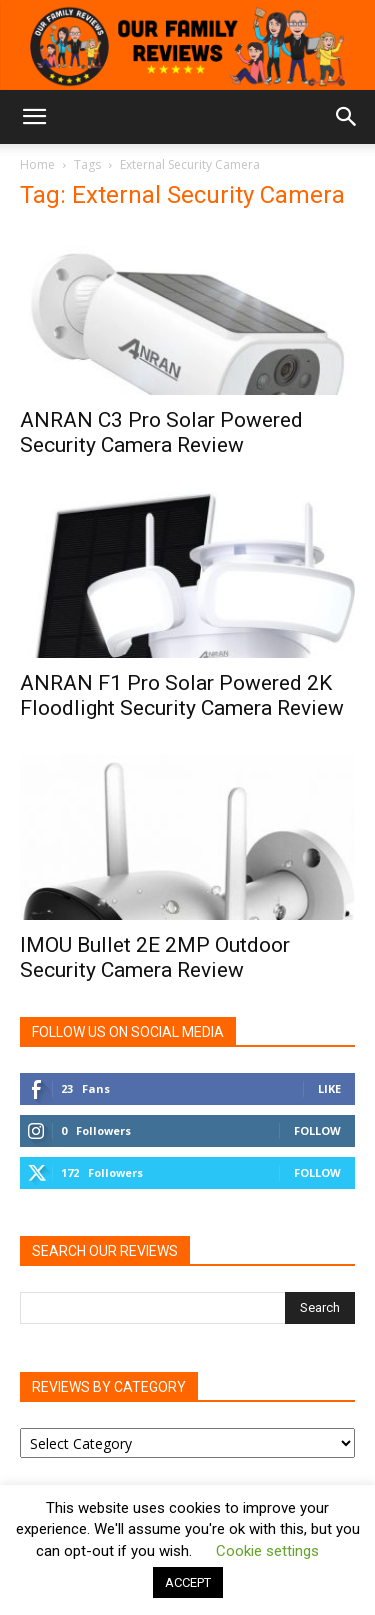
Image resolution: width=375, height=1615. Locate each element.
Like (329, 1088)
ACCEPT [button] (188, 1582)
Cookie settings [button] (267, 1551)
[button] (34, 117)
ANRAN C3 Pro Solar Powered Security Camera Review (161, 432)
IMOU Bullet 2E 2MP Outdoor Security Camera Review (155, 957)
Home (37, 164)
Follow (317, 1130)
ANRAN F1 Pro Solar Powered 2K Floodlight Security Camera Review (182, 695)
